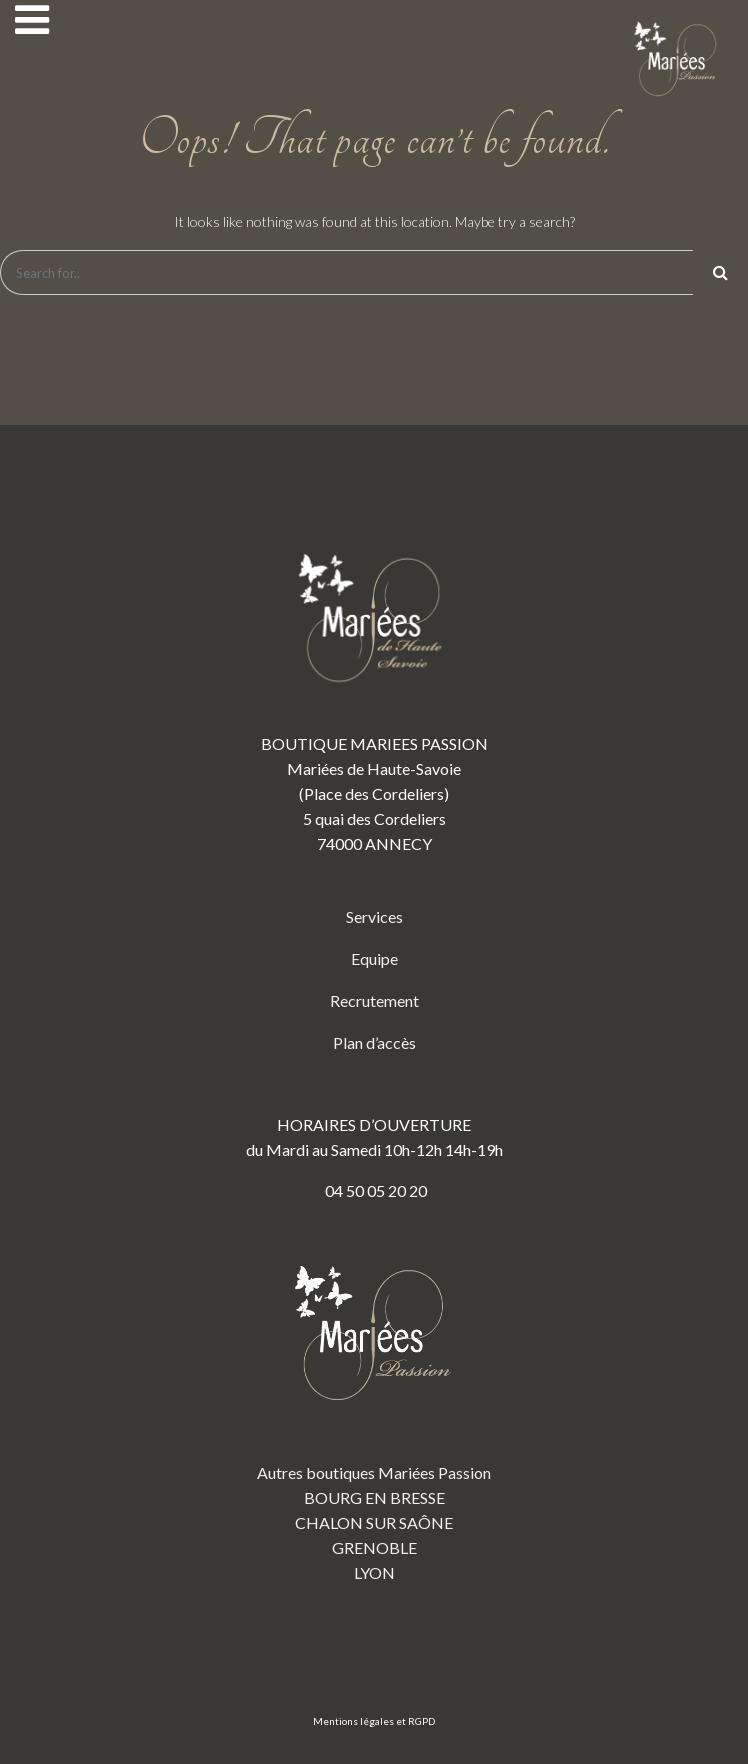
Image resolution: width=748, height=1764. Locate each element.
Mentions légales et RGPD (374, 1721)
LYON (374, 1572)
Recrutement (374, 1000)
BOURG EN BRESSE (374, 1497)
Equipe (374, 958)
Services (374, 916)
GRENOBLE (374, 1547)
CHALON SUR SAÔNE (374, 1522)
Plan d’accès (374, 1042)
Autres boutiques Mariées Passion (374, 1472)
